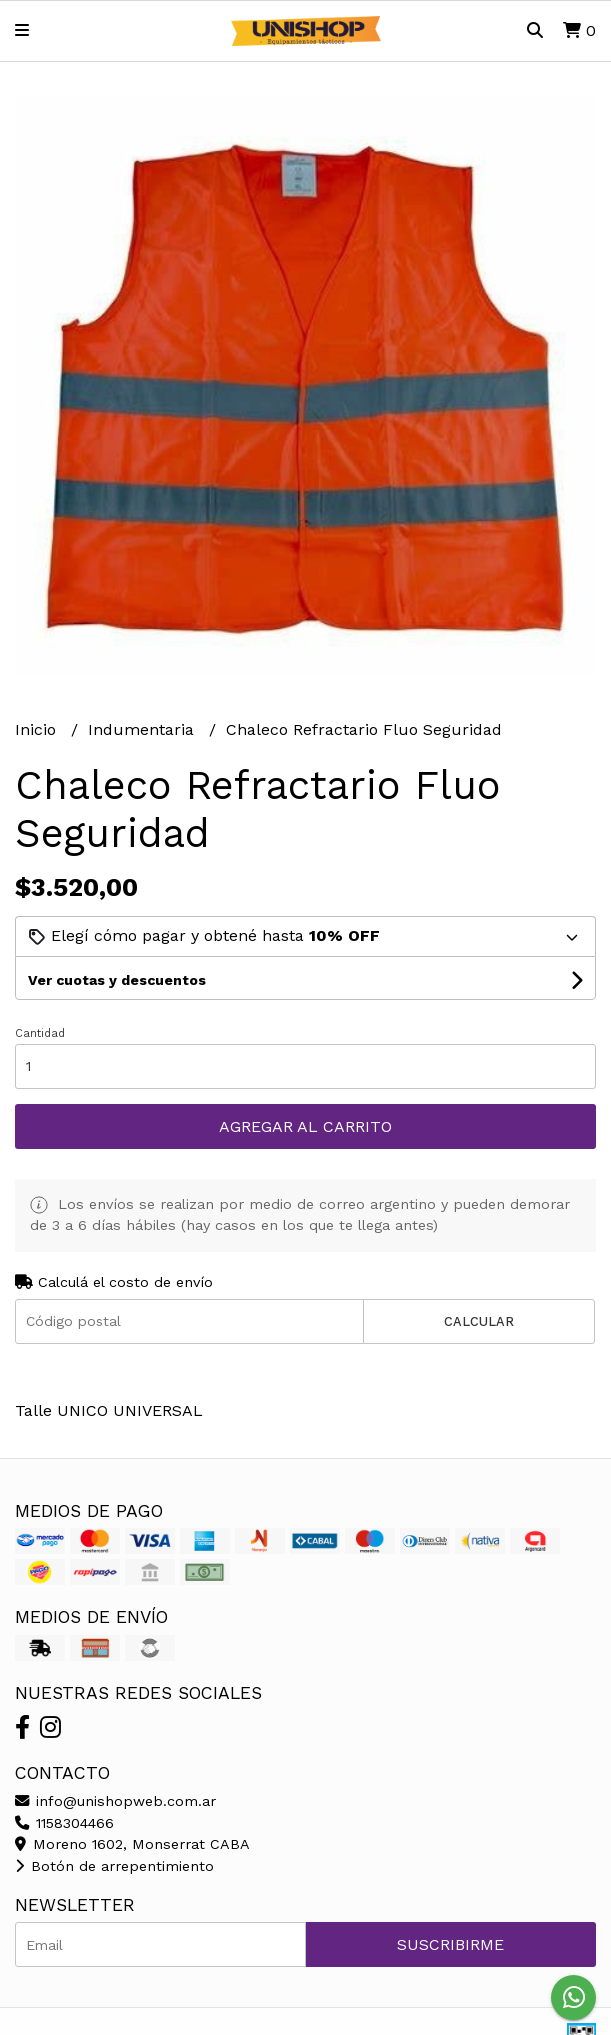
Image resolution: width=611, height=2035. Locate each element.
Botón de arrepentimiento (114, 1866)
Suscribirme (450, 1944)
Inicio (38, 729)
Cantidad (40, 1033)
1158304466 (64, 1823)
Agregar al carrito (305, 1126)
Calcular (479, 1321)
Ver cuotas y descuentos (117, 980)
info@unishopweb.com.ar (115, 1801)
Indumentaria (143, 729)
